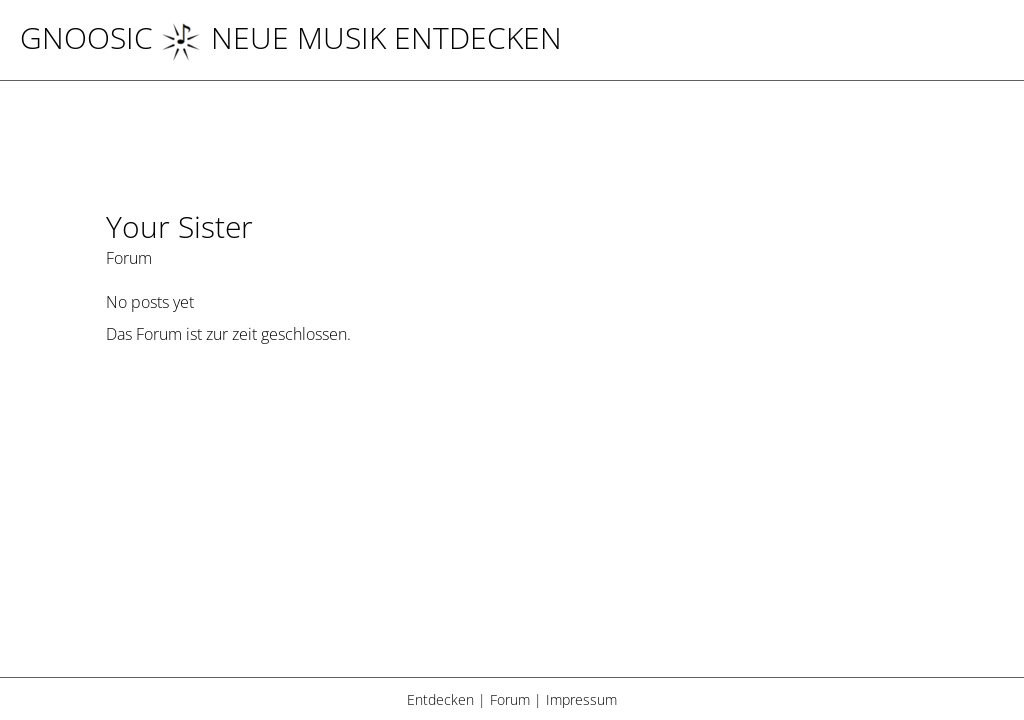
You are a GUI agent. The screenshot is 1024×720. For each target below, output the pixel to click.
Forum (510, 699)
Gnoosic (86, 37)
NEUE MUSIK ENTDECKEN (361, 37)
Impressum (581, 699)
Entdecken (440, 699)
